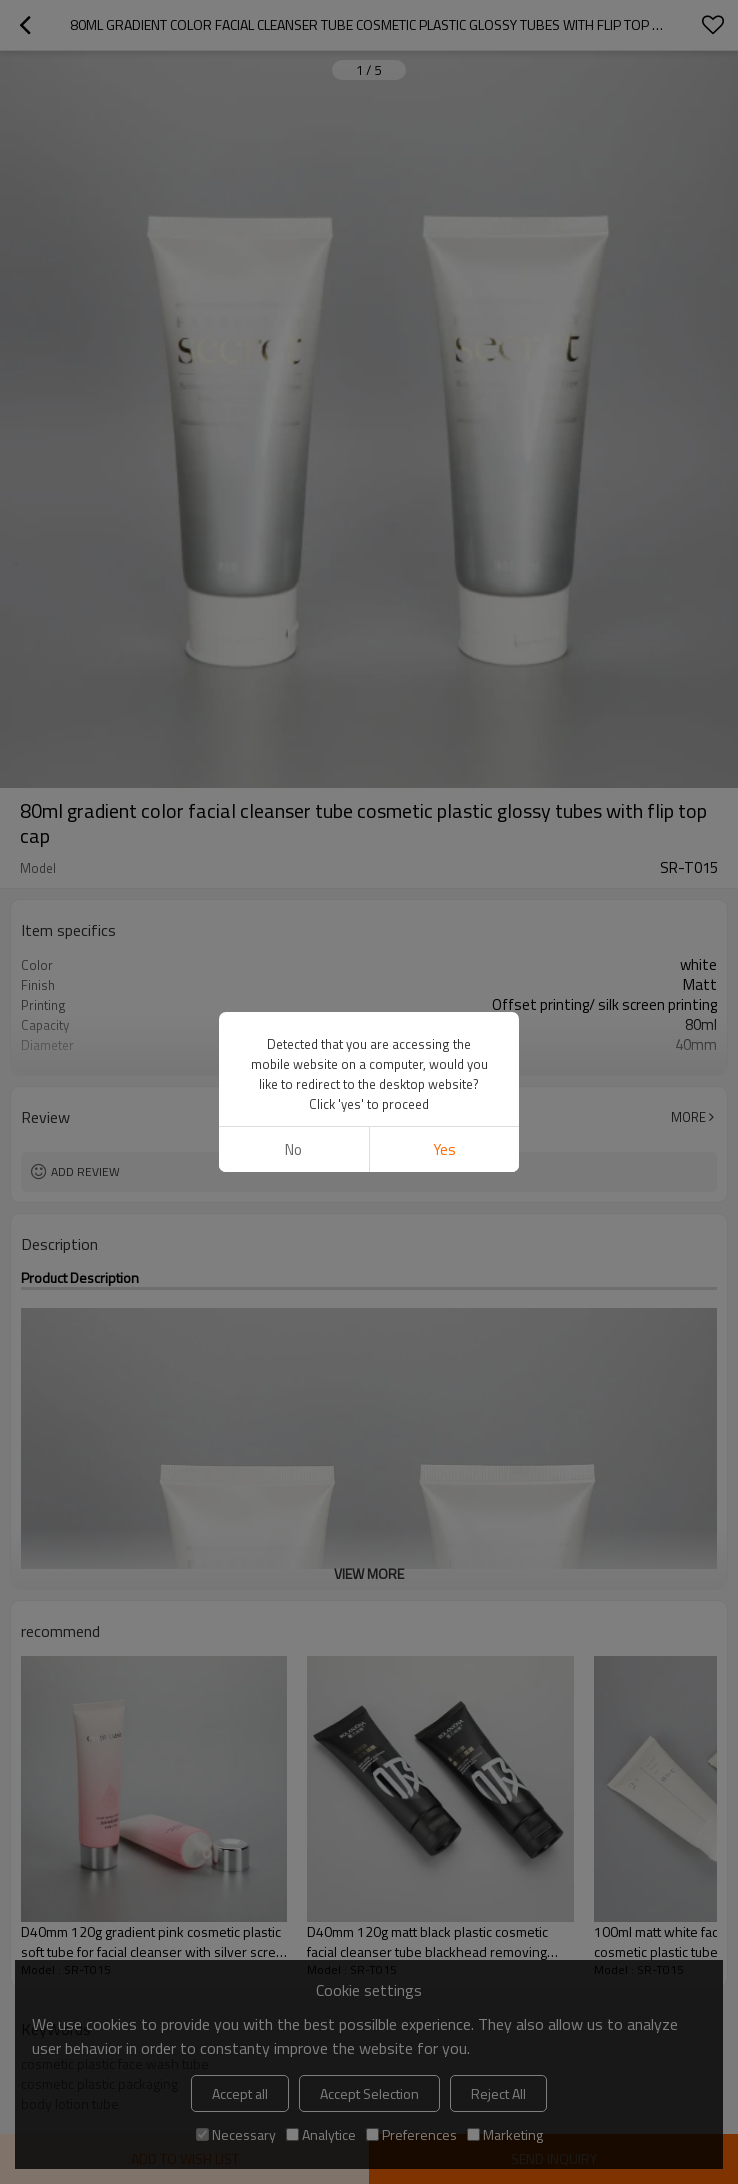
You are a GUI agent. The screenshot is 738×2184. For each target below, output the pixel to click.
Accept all (240, 2093)
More (688, 1117)
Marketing (505, 2134)
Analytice (321, 2134)
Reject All (498, 2093)
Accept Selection (369, 2093)
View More (369, 1059)
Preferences (411, 2134)
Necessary (236, 2134)
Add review (85, 1171)
